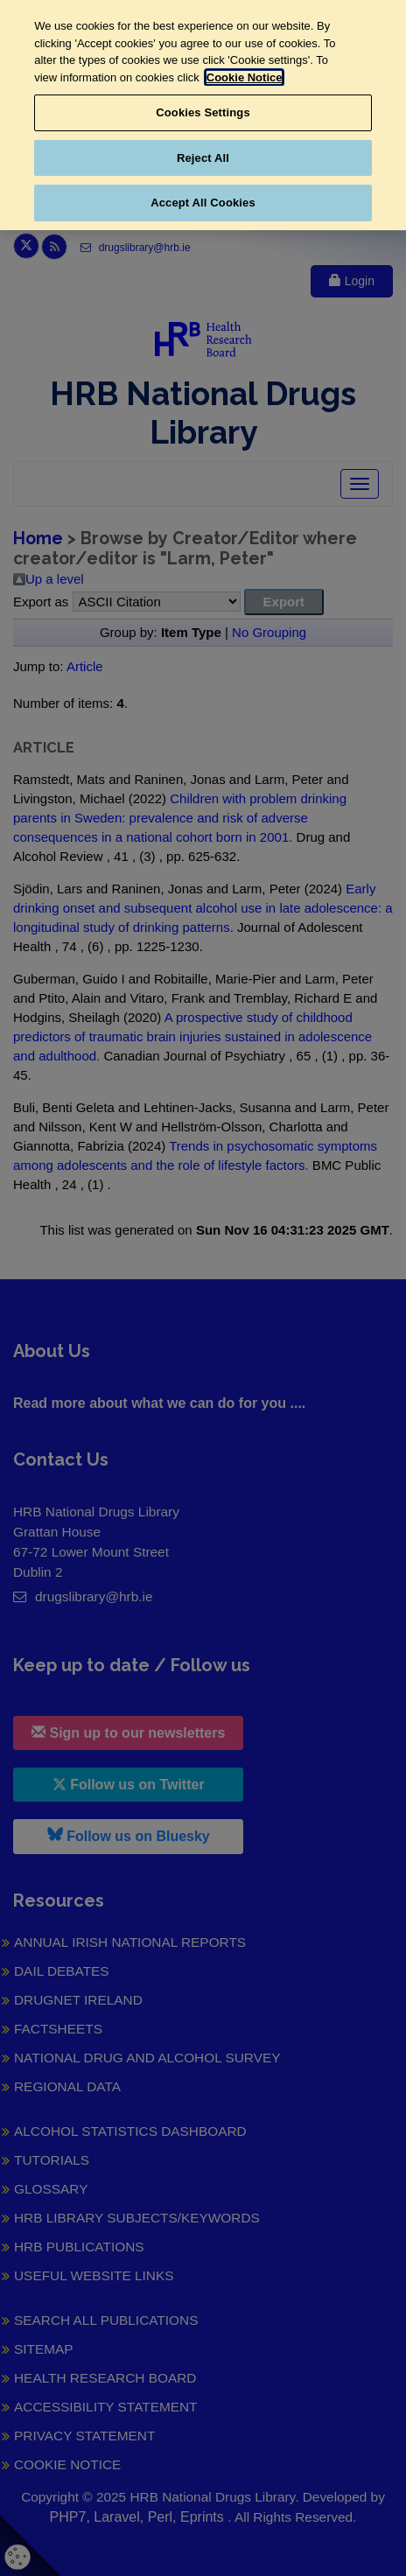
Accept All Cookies (203, 202)
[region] (203, 115)
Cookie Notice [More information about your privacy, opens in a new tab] (244, 77)
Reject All (203, 157)
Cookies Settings (203, 112)
